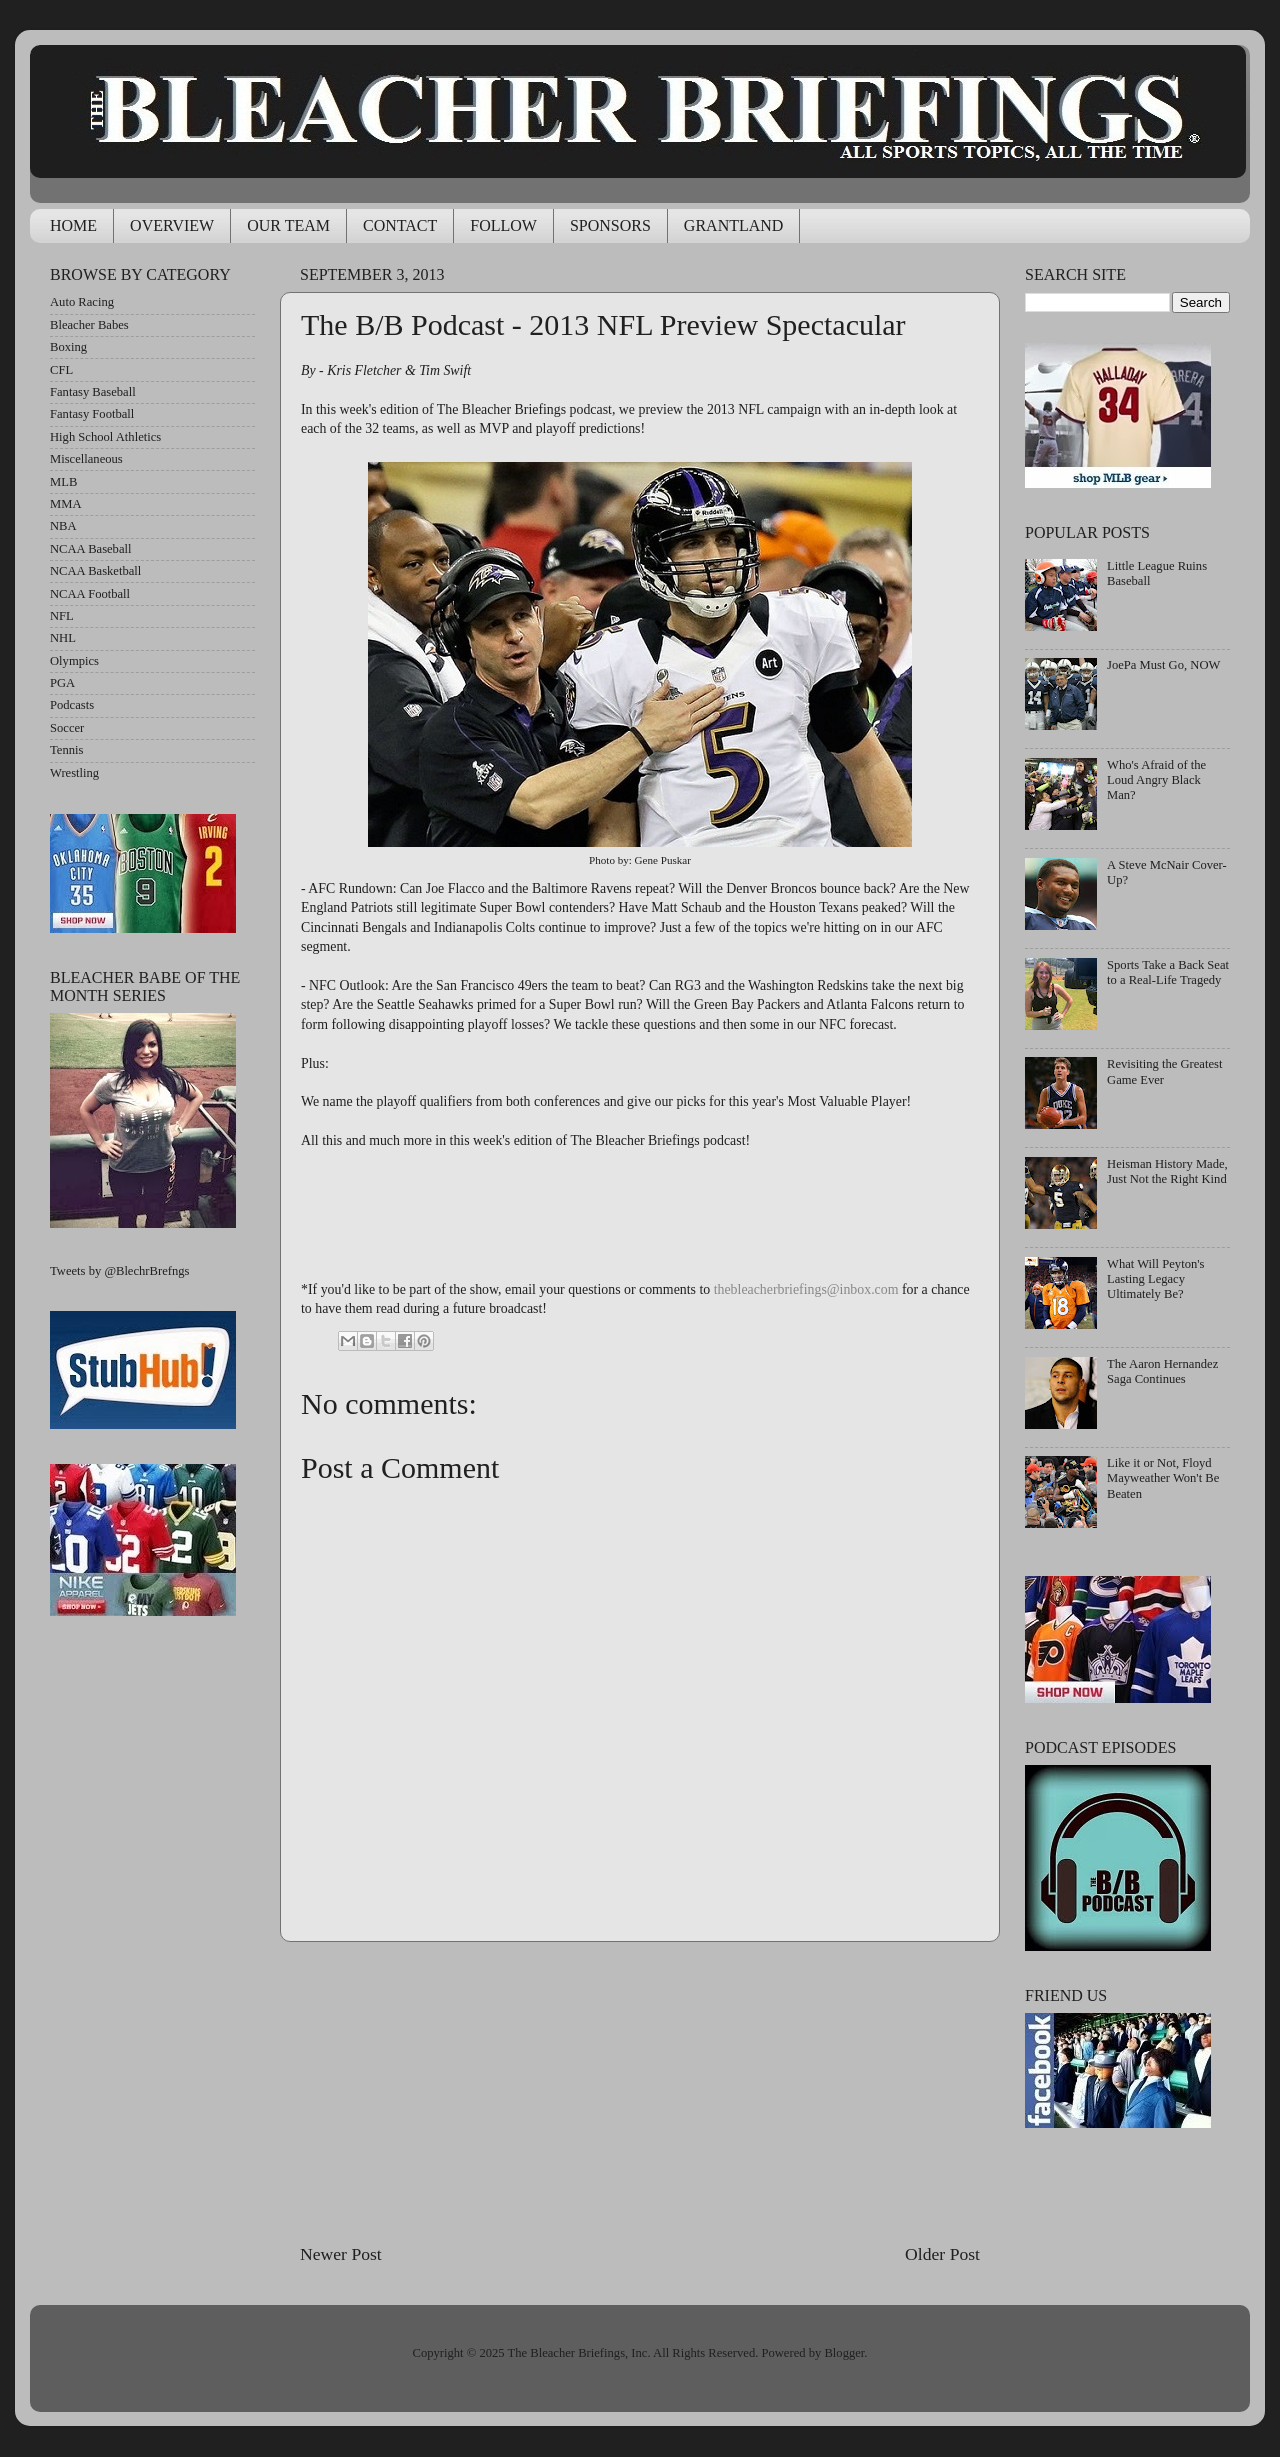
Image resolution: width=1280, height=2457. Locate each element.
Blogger (844, 2353)
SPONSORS (610, 225)
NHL (63, 638)
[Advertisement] (640, 2092)
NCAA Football (90, 594)
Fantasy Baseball (93, 392)
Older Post (942, 2254)
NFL (62, 616)
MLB (63, 482)
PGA (62, 683)
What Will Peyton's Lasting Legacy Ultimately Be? (1155, 1279)
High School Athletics (105, 437)
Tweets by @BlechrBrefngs (119, 1271)
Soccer (67, 728)
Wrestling (74, 773)
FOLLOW (503, 225)
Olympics (74, 661)
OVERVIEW (172, 225)
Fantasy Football (92, 414)
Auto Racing (82, 302)
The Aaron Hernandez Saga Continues (1162, 1371)
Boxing (68, 347)
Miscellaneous (86, 459)
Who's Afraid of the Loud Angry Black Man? (1156, 780)
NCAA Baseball (91, 549)
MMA (66, 504)
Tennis (66, 750)
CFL (61, 370)
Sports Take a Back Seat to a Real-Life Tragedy (1168, 972)
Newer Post (341, 2254)
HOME (73, 225)
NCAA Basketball (95, 571)
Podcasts (72, 705)
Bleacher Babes (89, 325)
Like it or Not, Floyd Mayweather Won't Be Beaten (1163, 1478)
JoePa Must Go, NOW (1163, 665)
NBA (63, 526)
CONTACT (400, 225)
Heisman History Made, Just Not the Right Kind (1167, 1171)
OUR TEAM (288, 225)
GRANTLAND (734, 225)
